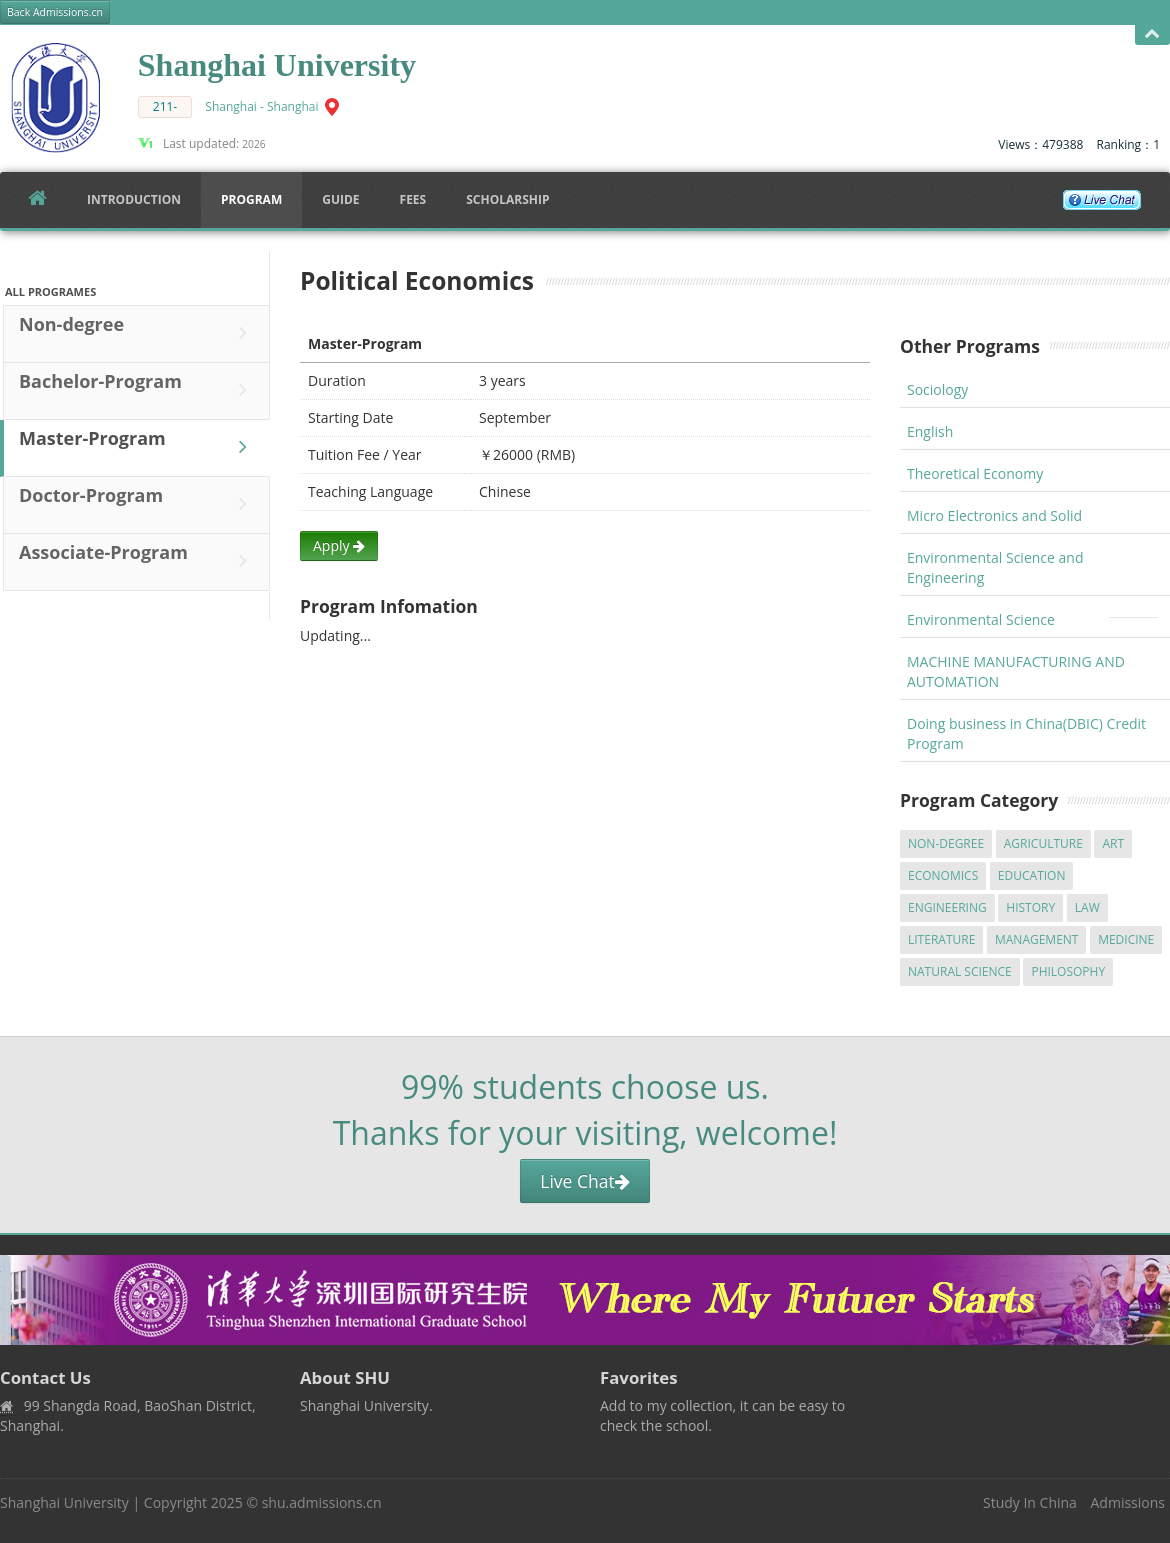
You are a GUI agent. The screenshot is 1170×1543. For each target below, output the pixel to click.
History (1030, 907)
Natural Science (960, 971)
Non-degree (138, 333)
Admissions (1128, 1502)
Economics (943, 875)
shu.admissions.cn (322, 1502)
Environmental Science (981, 619)
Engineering (947, 907)
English (930, 431)
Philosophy (1068, 971)
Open (1152, 34)
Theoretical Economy (975, 473)
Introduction (134, 199)
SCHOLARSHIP (507, 199)
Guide (340, 199)
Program (251, 199)
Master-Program (138, 447)
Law (1087, 907)
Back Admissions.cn (55, 12)
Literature (941, 939)
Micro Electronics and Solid (994, 515)
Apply (339, 545)
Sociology (937, 389)
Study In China (1030, 1502)
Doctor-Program (138, 504)
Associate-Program (138, 561)
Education (1032, 875)
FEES (413, 199)
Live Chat (584, 1181)
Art (1113, 843)
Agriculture (1043, 843)
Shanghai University (64, 1502)
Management (1037, 939)
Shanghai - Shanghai (261, 106)
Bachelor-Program (138, 390)
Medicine (1126, 939)
